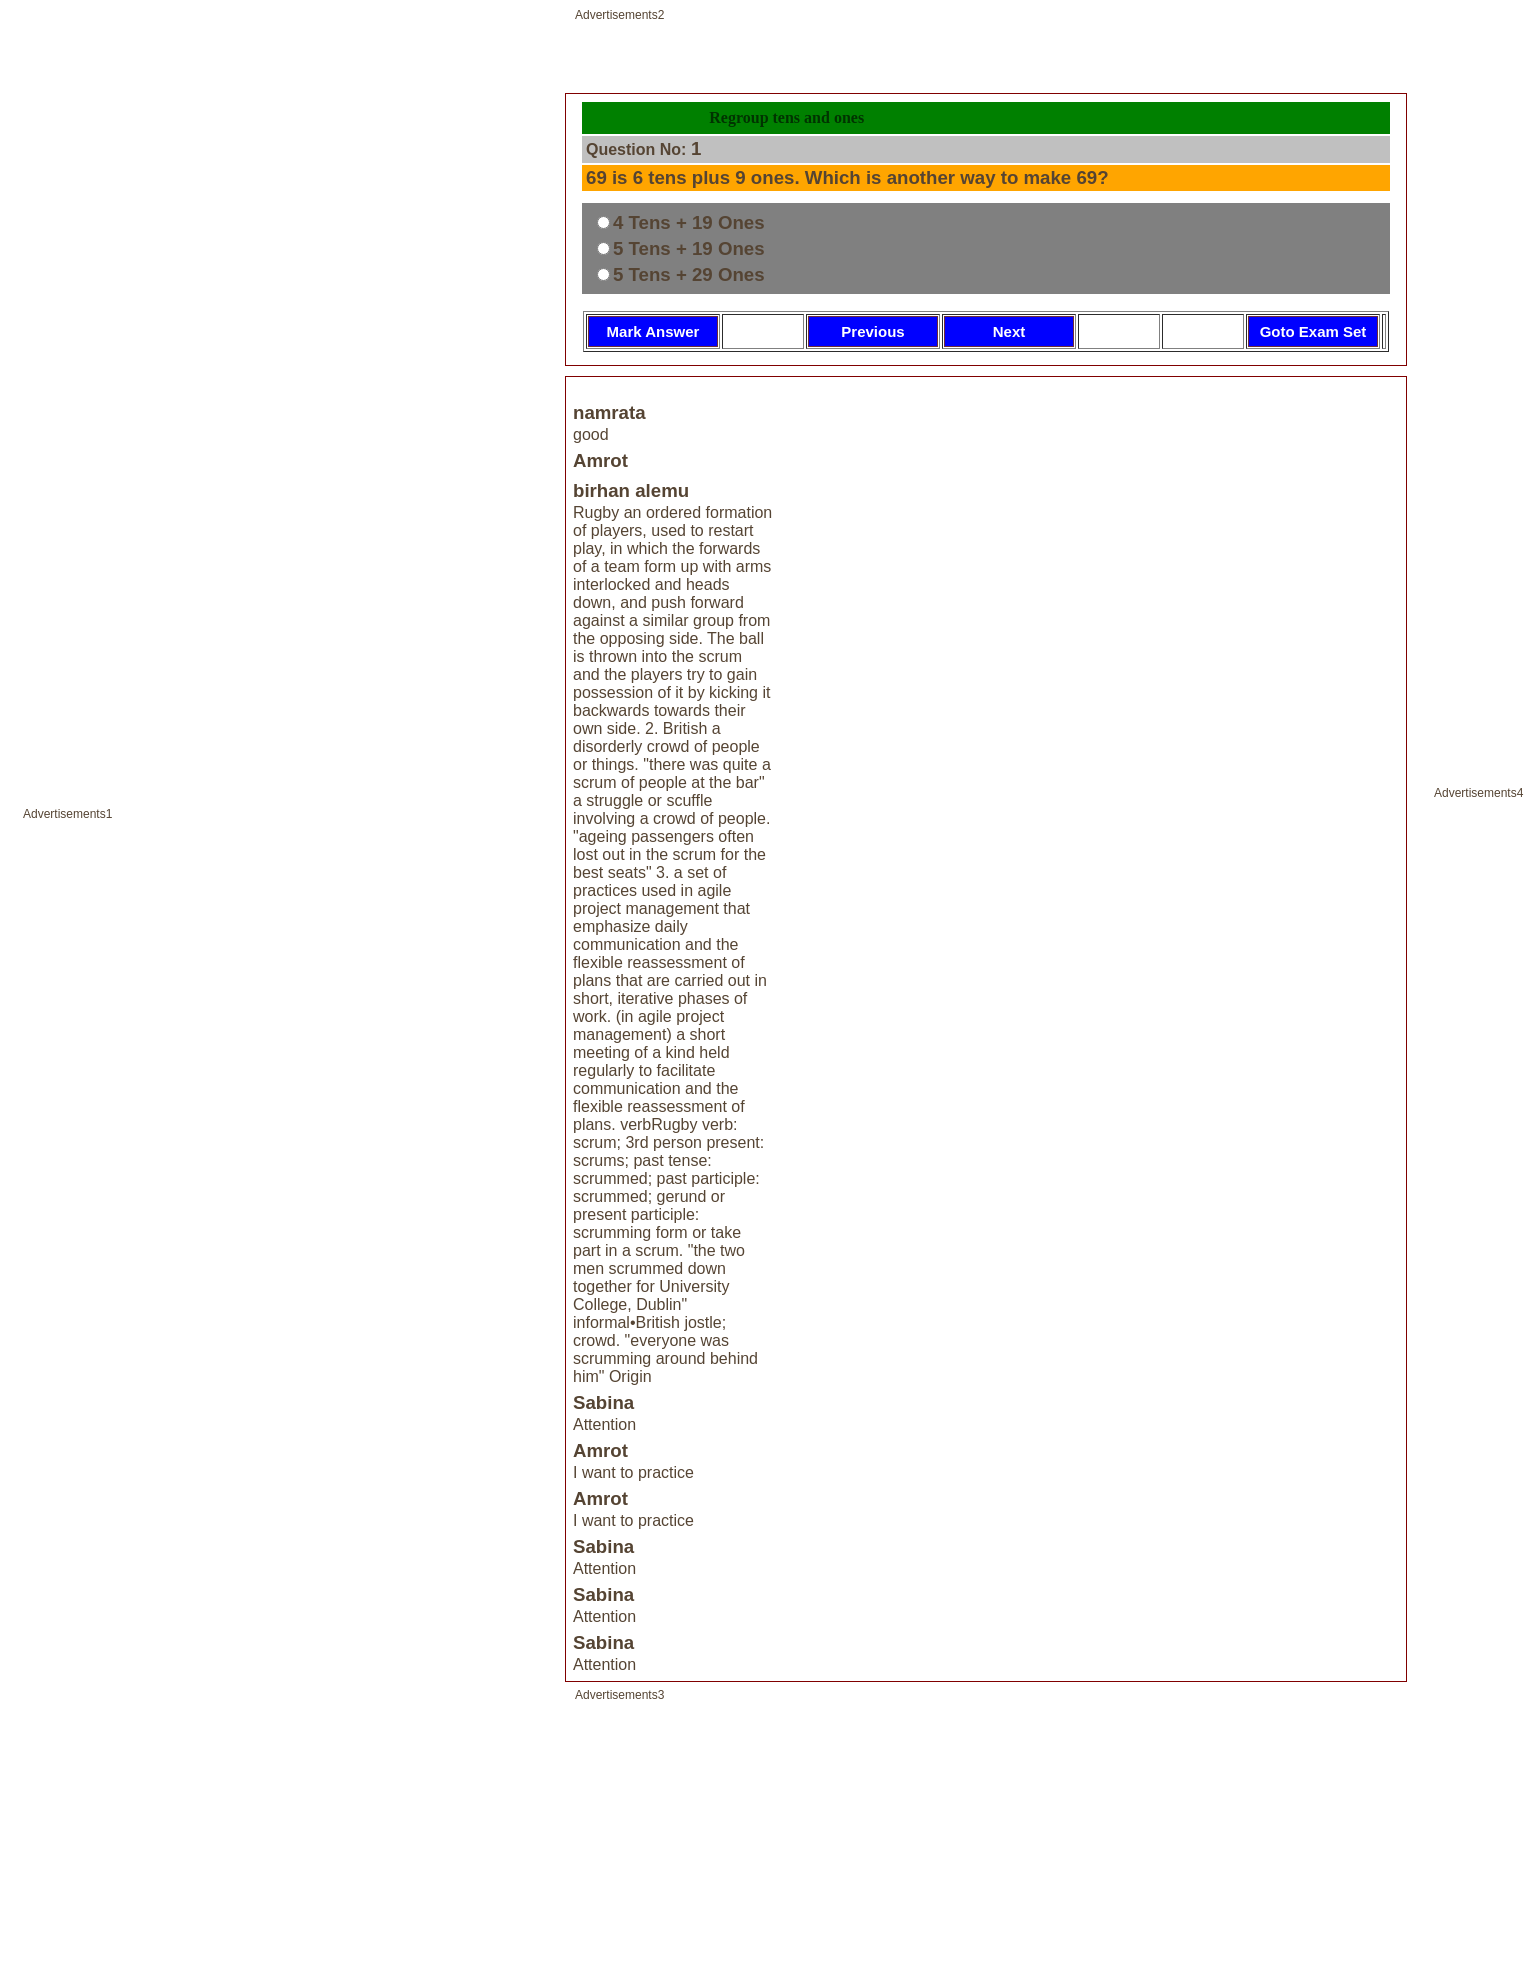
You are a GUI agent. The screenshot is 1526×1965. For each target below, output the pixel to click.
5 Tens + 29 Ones (689, 274)
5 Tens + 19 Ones (689, 248)
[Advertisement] (280, 994)
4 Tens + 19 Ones (689, 222)
